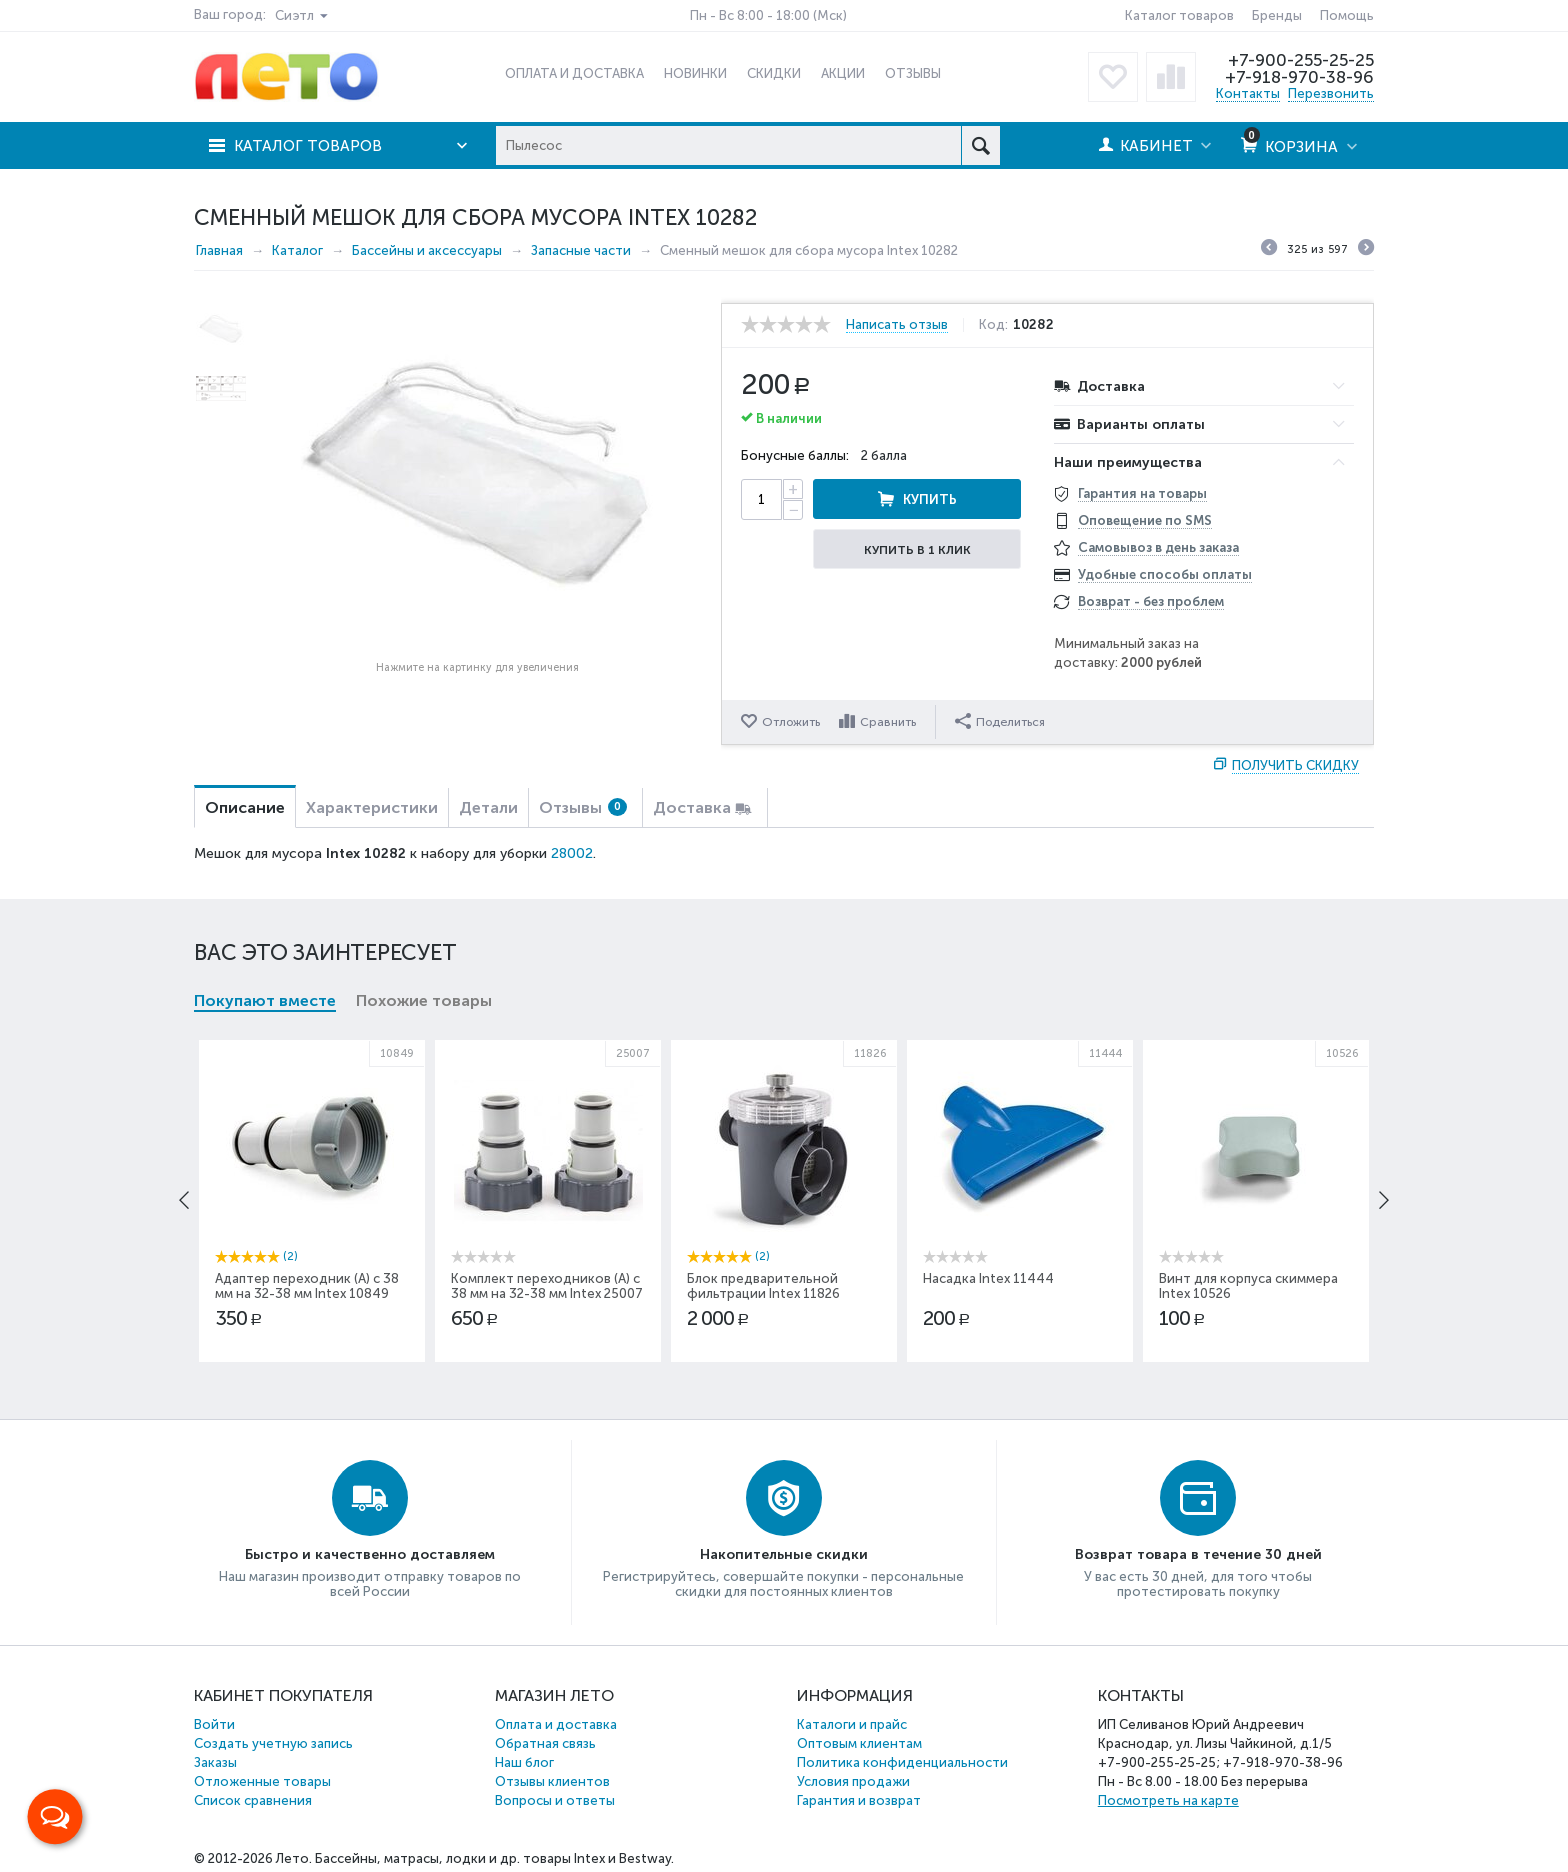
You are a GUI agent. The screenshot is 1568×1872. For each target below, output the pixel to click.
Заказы (215, 1762)
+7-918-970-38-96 (1299, 77)
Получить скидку (1295, 765)
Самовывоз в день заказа (1158, 547)
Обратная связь (545, 1743)
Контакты (1248, 93)
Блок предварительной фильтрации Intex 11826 (763, 1286)
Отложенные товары (262, 1781)
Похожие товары (424, 1000)
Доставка (692, 807)
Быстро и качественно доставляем (370, 1554)
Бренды (1277, 15)
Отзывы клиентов (552, 1781)
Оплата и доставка (556, 1724)
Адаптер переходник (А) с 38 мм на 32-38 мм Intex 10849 (307, 1286)
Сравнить (888, 722)
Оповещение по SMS (1145, 520)
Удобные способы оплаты (1165, 574)
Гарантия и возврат (859, 1800)
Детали (488, 807)
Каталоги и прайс (852, 1724)
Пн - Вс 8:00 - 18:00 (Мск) (768, 15)
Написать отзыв (897, 325)
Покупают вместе (265, 1000)
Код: (993, 325)
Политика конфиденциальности (902, 1762)
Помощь (1347, 15)
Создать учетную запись (273, 1743)
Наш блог (524, 1762)
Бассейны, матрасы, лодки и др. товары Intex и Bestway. (494, 1858)
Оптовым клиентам (859, 1743)
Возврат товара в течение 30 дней (1198, 1554)
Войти (214, 1724)
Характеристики (372, 807)
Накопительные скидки (784, 1554)
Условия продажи (853, 1781)
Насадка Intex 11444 (988, 1278)
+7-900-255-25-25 (1301, 60)
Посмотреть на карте (1168, 1800)
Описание (245, 807)
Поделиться (1000, 721)
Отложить (791, 722)
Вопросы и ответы (555, 1800)
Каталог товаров (1179, 15)
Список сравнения (253, 1800)
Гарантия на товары (1142, 493)
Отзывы (583, 807)
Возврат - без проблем (1151, 601)
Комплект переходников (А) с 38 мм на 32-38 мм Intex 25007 (547, 1286)
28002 (572, 853)
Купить (930, 499)
